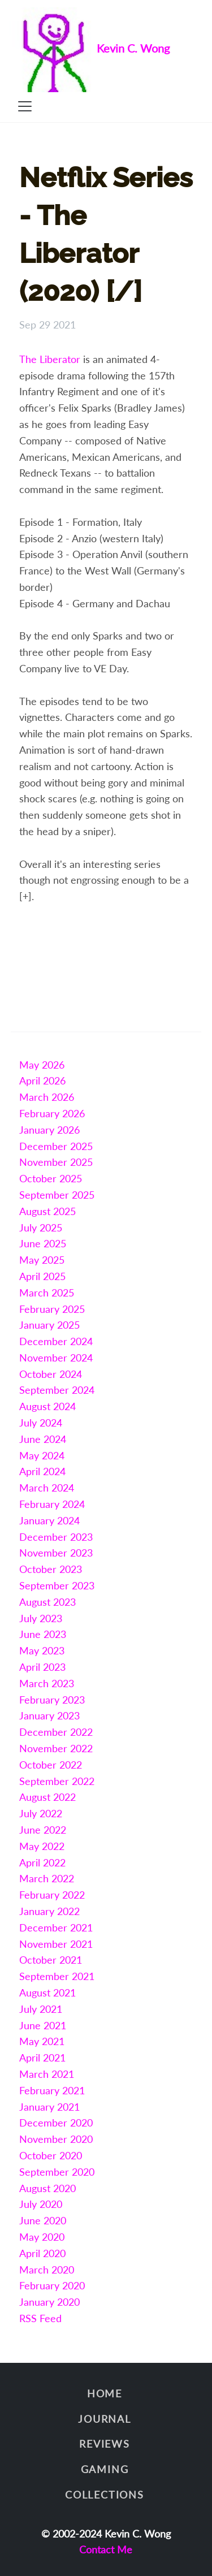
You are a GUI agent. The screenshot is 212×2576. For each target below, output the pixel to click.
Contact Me (105, 2549)
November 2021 (56, 1944)
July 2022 (40, 1813)
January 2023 (49, 1715)
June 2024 (42, 1439)
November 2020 (56, 2139)
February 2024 (52, 1504)
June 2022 (42, 1829)
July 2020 (40, 2204)
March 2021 (46, 2074)
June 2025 (42, 1243)
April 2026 (42, 1080)
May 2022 (41, 1846)
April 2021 (42, 2057)
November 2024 (56, 1357)
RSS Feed (40, 2318)
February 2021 (52, 2090)
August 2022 (47, 1797)
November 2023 (56, 1552)
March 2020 (46, 2269)
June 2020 (42, 2220)
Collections (104, 2494)
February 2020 (52, 2285)
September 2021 (56, 1976)
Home (104, 2393)
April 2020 (42, 2253)
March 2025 (46, 1292)
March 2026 (46, 1097)
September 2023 (56, 1585)
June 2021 (42, 2025)
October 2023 (50, 1569)
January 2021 (49, 2106)
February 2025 (52, 1309)
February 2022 (52, 1894)
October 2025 (50, 1178)
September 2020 (56, 2172)
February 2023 (52, 1699)
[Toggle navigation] (25, 106)
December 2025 (56, 1146)
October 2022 (50, 1764)
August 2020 (47, 2188)
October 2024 (50, 1374)
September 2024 (56, 1390)
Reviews (104, 2443)
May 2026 (41, 1064)
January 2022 (49, 1911)
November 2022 (56, 1748)
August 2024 (47, 1406)
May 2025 (41, 1260)
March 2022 (46, 1878)
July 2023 (40, 1618)
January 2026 (49, 1129)
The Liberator (49, 359)
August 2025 (47, 1211)
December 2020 (56, 2122)
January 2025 (49, 1325)
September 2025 (56, 1194)
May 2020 (41, 2237)
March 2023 (46, 1683)
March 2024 (46, 1487)
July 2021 (40, 2009)
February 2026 (52, 1113)
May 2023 (41, 1650)
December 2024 (56, 1341)
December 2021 (56, 1927)
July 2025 (40, 1227)
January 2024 (49, 1520)
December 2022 (56, 1732)
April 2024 (42, 1471)
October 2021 (50, 1959)
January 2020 (49, 2302)
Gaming (105, 2469)
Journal (104, 2419)
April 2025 (42, 1276)
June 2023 (42, 1634)
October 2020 (50, 2155)
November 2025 (56, 1162)
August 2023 (47, 1602)
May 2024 (41, 1455)
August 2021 (47, 1992)
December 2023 (56, 1537)
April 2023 (42, 1667)
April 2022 (42, 1862)
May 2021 (41, 2041)
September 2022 (56, 1781)
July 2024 (40, 1422)
